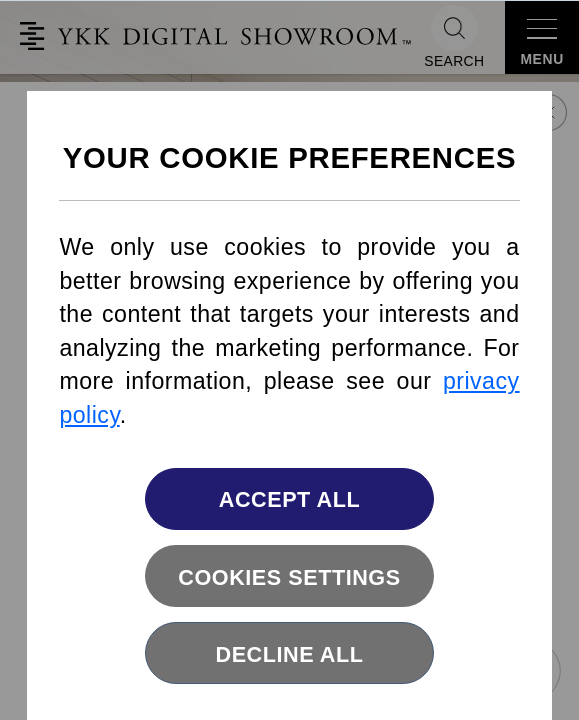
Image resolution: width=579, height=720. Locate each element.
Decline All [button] (289, 654)
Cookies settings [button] (289, 577)
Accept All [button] (289, 499)
